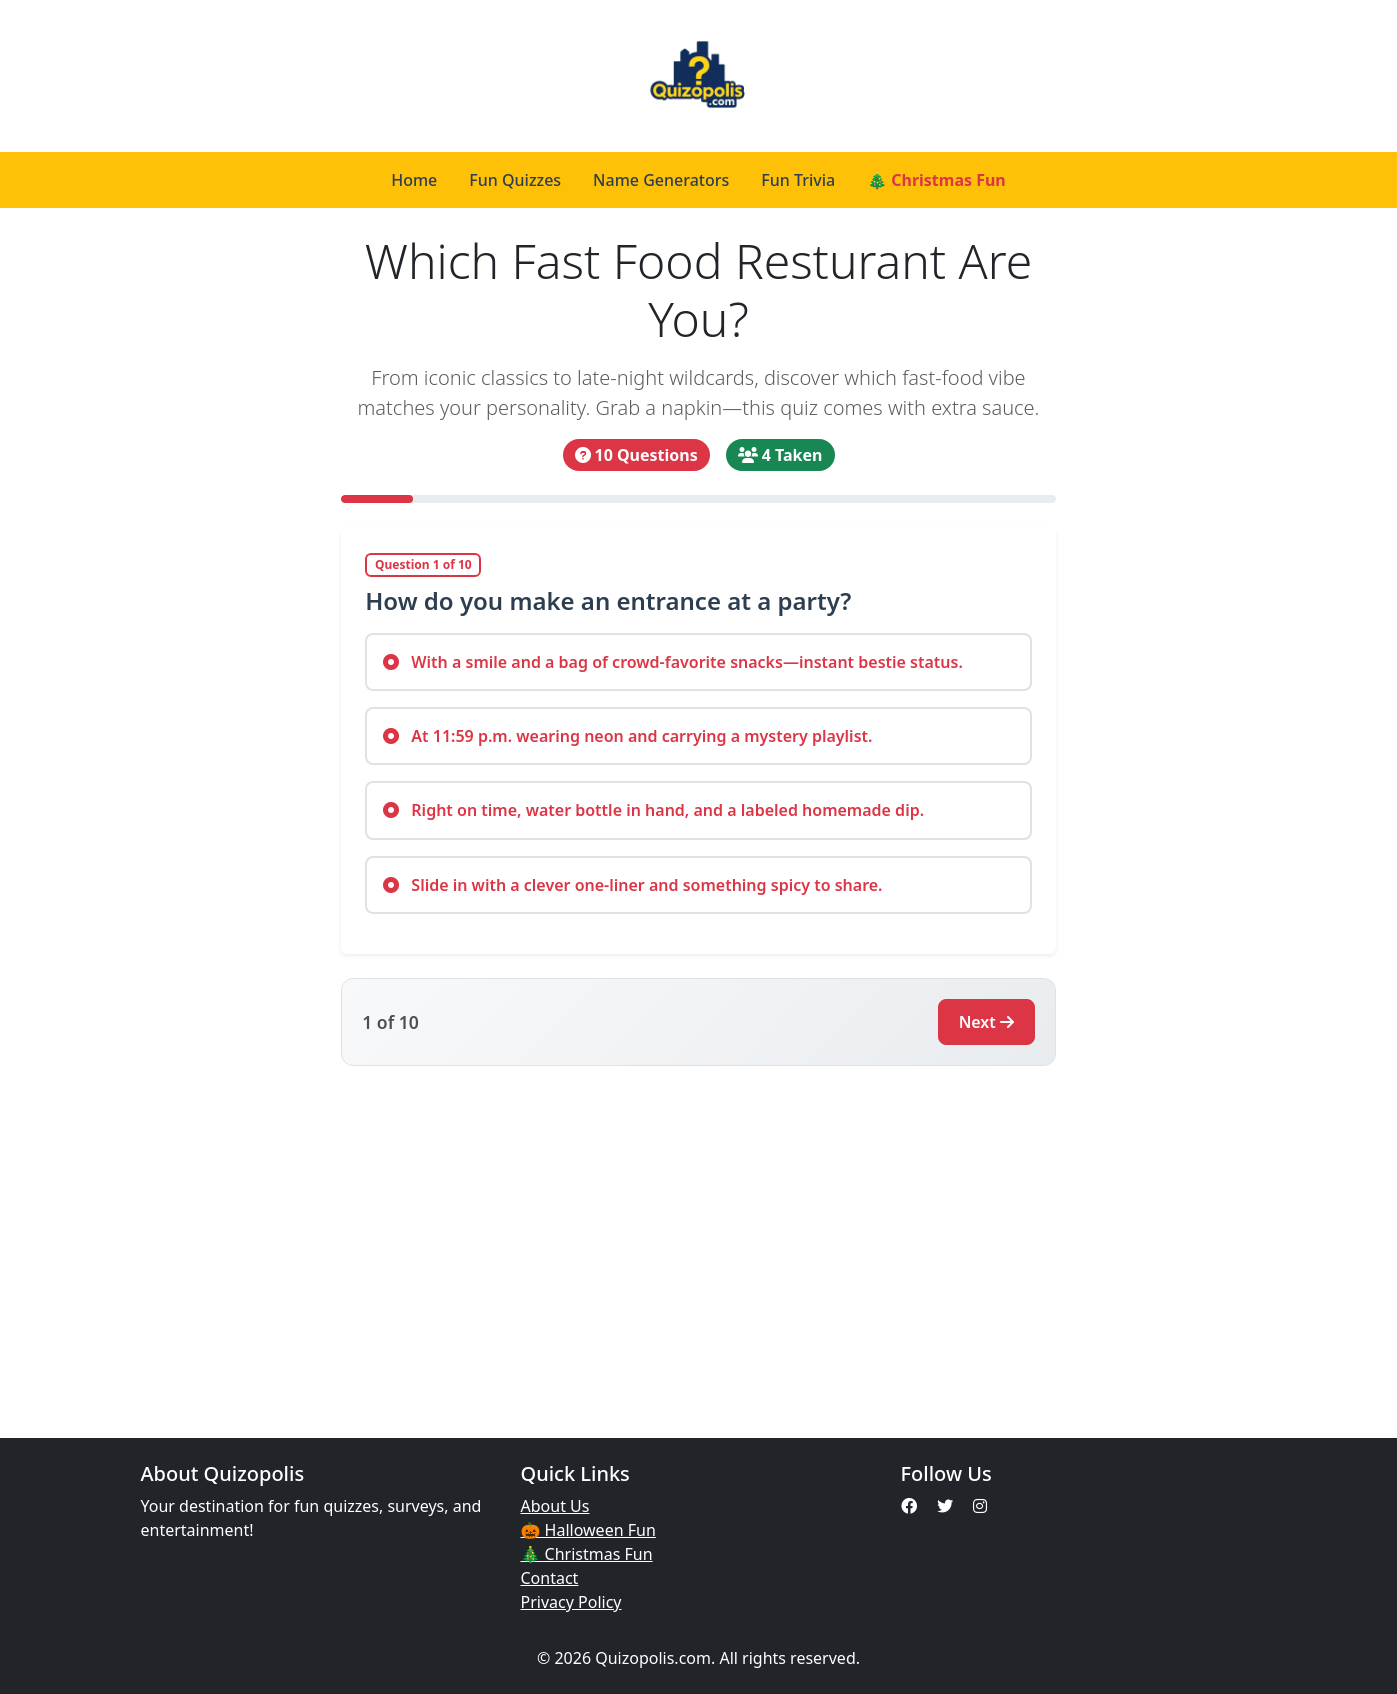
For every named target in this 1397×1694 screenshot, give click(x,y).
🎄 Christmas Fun (936, 180)
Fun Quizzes (515, 180)
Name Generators (661, 180)
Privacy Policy (571, 1602)
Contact (550, 1578)
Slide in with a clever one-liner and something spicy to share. (632, 885)
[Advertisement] (699, 1240)
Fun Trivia (798, 180)
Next (986, 1022)
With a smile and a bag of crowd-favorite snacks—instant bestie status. (673, 662)
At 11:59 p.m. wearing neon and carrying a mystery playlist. (627, 736)
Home (414, 180)
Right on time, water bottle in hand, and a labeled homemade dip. (653, 810)
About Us (555, 1506)
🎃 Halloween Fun (588, 1530)
